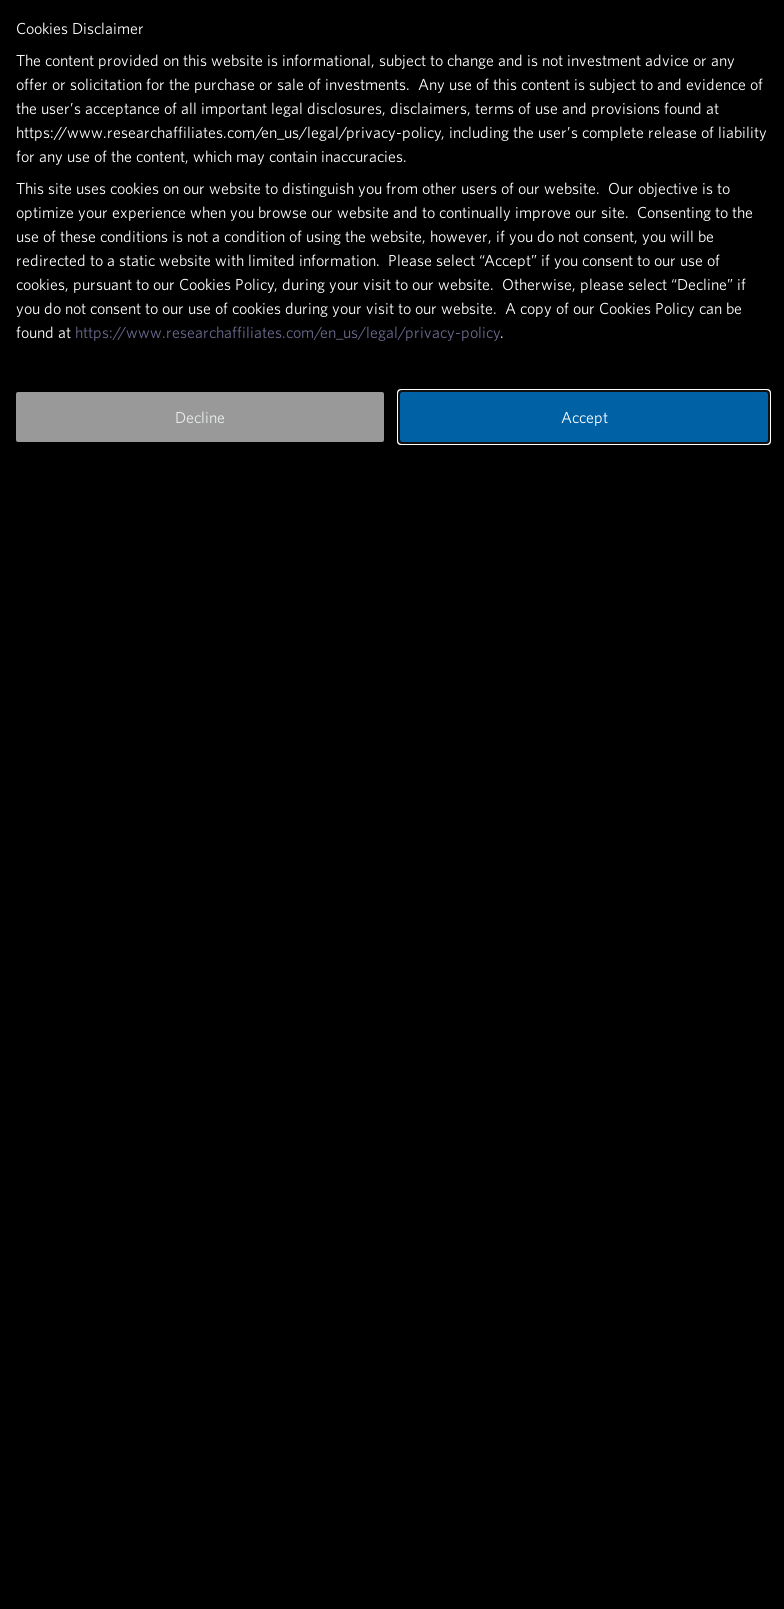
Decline (200, 417)
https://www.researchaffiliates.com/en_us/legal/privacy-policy (287, 332)
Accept (584, 417)
